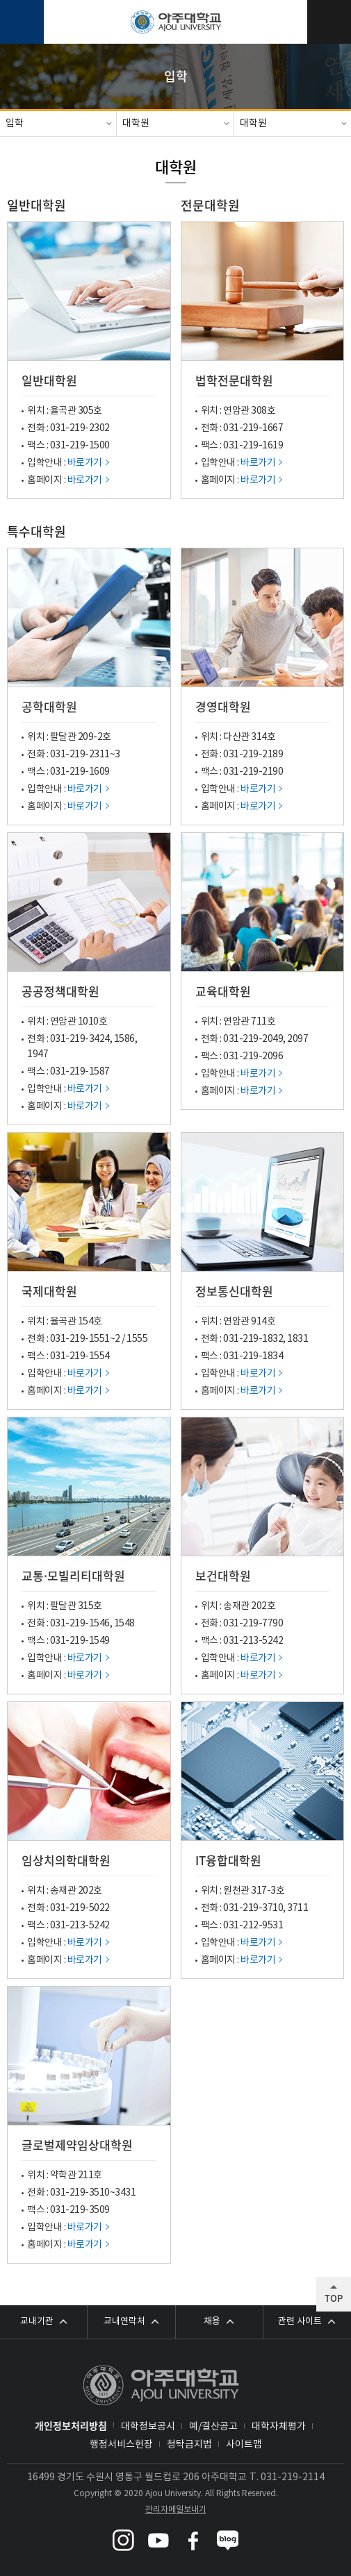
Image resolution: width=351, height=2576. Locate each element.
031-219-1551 (80, 1339)
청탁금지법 (189, 2444)
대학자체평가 (279, 2426)
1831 (297, 1339)
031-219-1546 (80, 1623)
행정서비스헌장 (121, 2444)
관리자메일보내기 (175, 2509)
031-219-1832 (253, 1339)
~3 (115, 754)
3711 (297, 1908)
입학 (15, 123)
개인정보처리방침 (71, 2425)
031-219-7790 (253, 1623)
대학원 (135, 123)
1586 (124, 1039)
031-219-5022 (80, 1908)
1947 (37, 1054)
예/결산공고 (213, 2426)
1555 (136, 1339)
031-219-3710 (253, 1908)
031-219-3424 (80, 1039)
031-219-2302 (80, 428)
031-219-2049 (253, 1039)
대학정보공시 (148, 2426)
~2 (115, 1339)
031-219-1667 (253, 428)
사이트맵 (244, 2444)
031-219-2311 (80, 754)
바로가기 (84, 463)
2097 (297, 1039)
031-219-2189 (253, 754)
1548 (124, 1623)
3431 (125, 2192)
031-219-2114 (293, 2477)
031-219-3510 (80, 2192)
